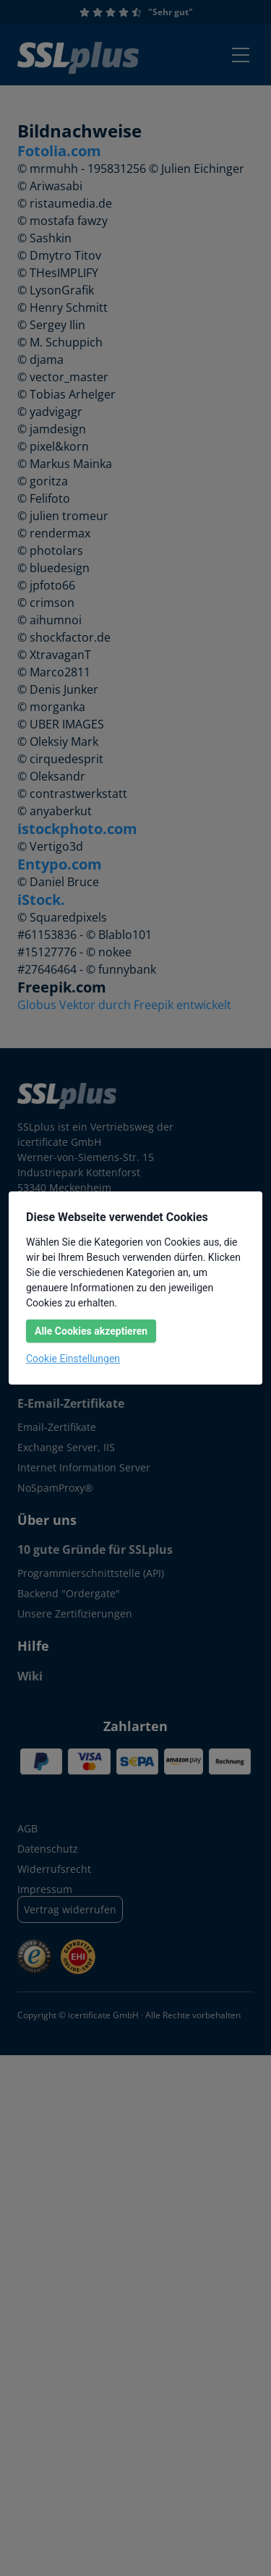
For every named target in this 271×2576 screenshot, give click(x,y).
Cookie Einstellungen (73, 1358)
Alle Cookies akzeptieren (91, 1331)
